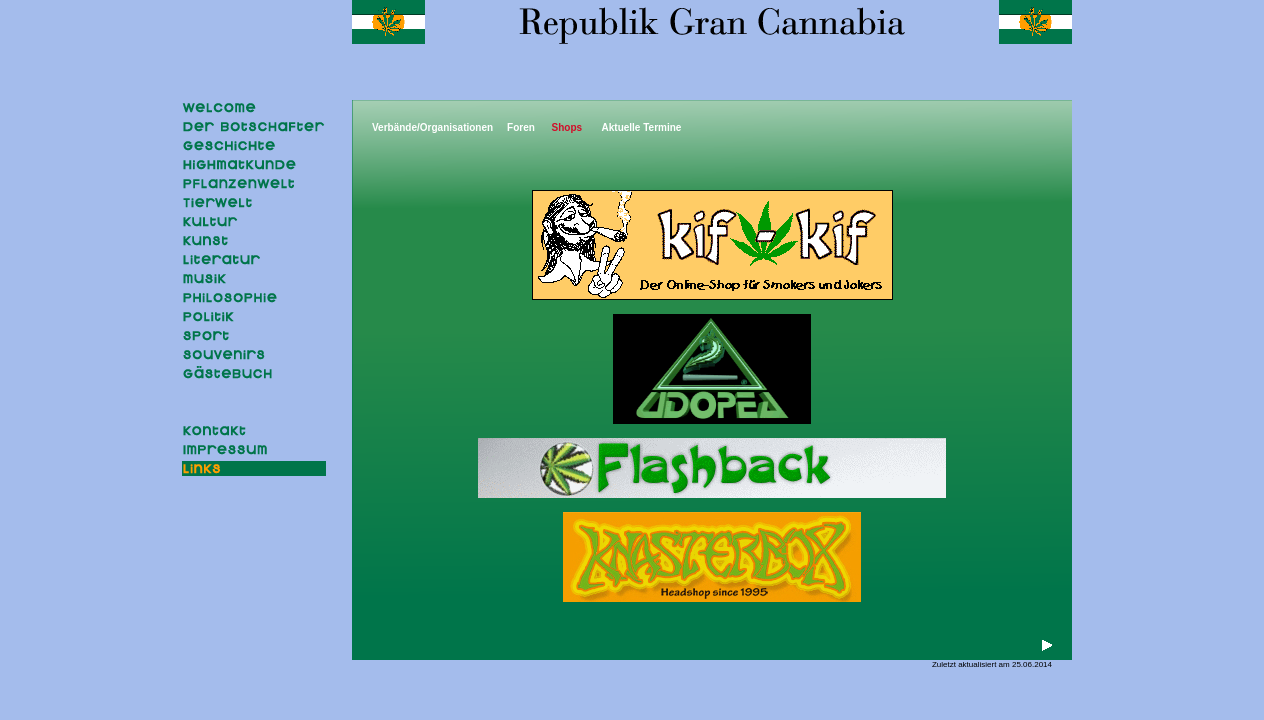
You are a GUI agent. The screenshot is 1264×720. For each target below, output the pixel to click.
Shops (567, 127)
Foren (521, 127)
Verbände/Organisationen (432, 127)
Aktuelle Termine (642, 127)
